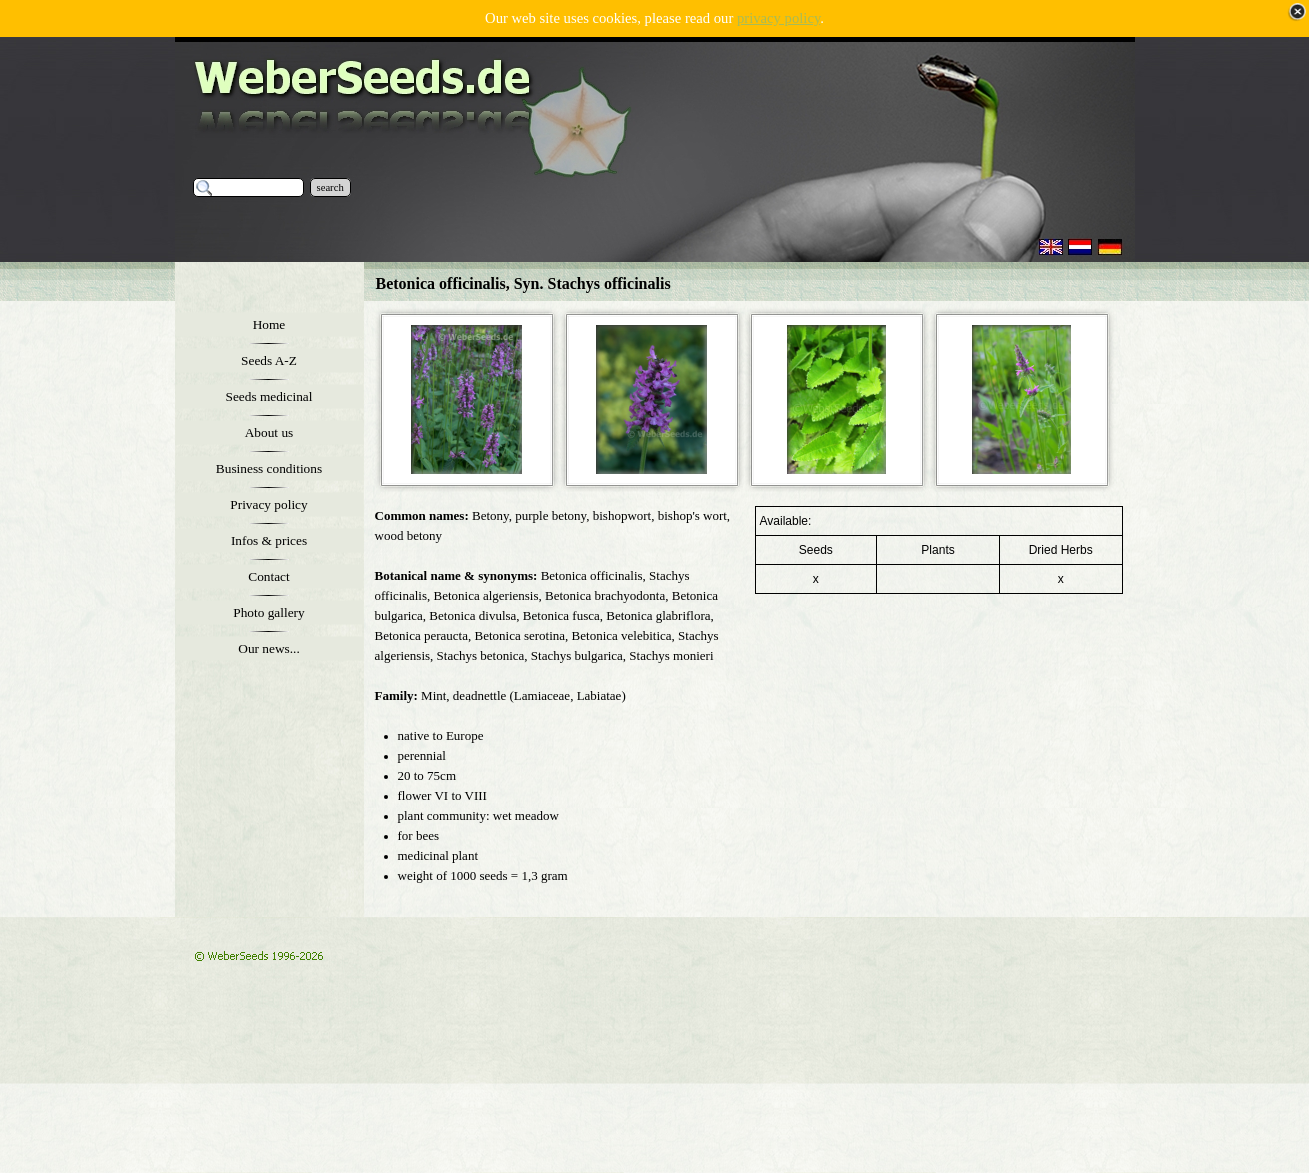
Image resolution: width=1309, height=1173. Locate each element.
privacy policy (778, 18)
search (330, 187)
